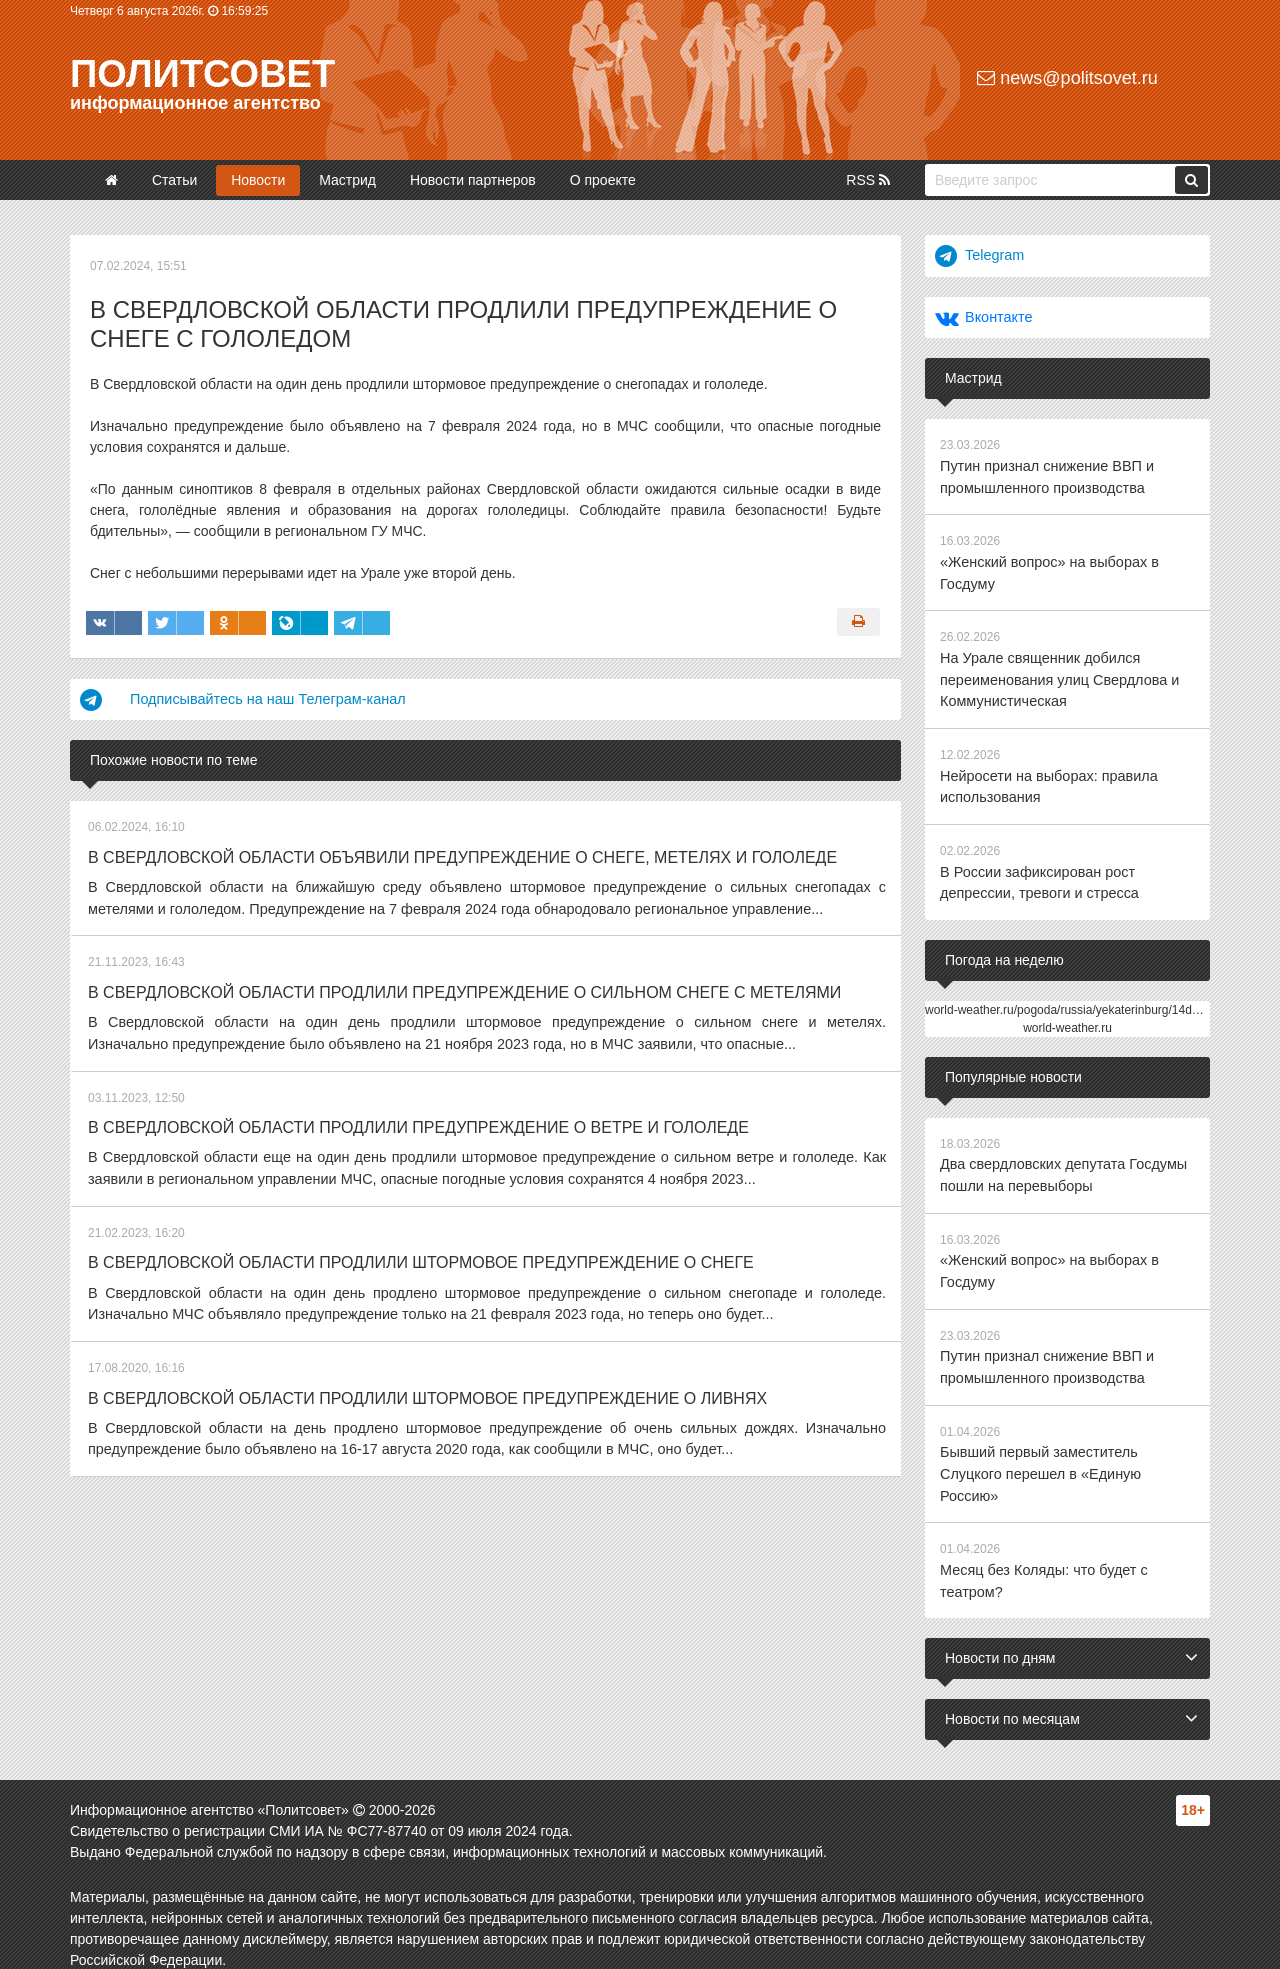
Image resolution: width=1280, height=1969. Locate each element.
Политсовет (202, 74)
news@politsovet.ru (1067, 78)
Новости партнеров (473, 180)
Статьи (174, 180)
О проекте (603, 180)
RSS (868, 180)
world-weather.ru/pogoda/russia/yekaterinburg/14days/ (1069, 998)
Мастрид (347, 180)
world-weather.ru (1067, 1016)
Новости (258, 180)
